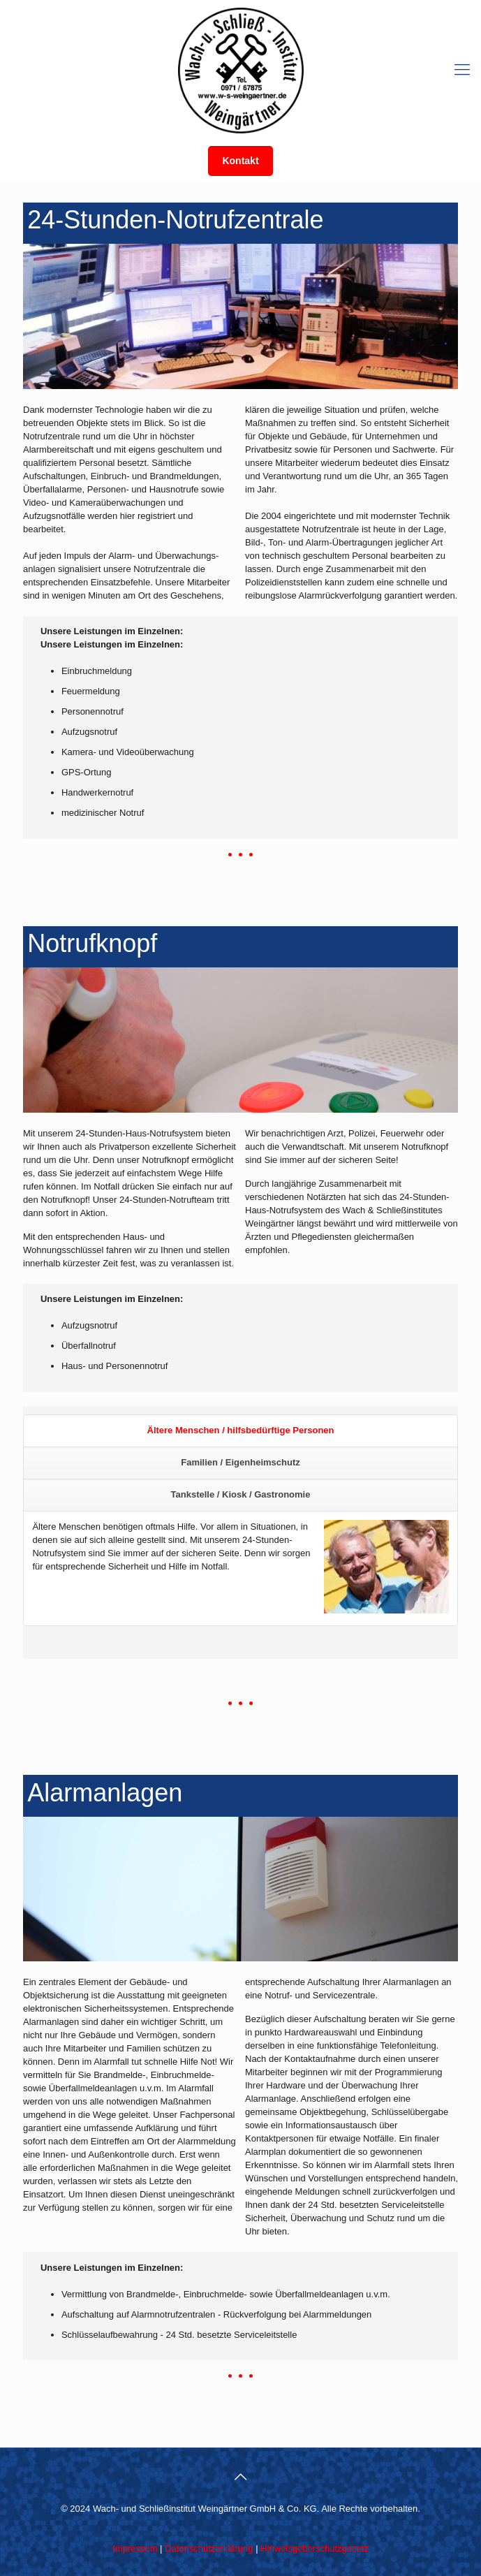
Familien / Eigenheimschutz (240, 1462)
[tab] (240, 1431)
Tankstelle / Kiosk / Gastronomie (241, 1494)
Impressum (134, 2548)
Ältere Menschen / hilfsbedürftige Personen (240, 1430)
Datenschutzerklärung (209, 2548)
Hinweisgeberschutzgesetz (314, 2548)
